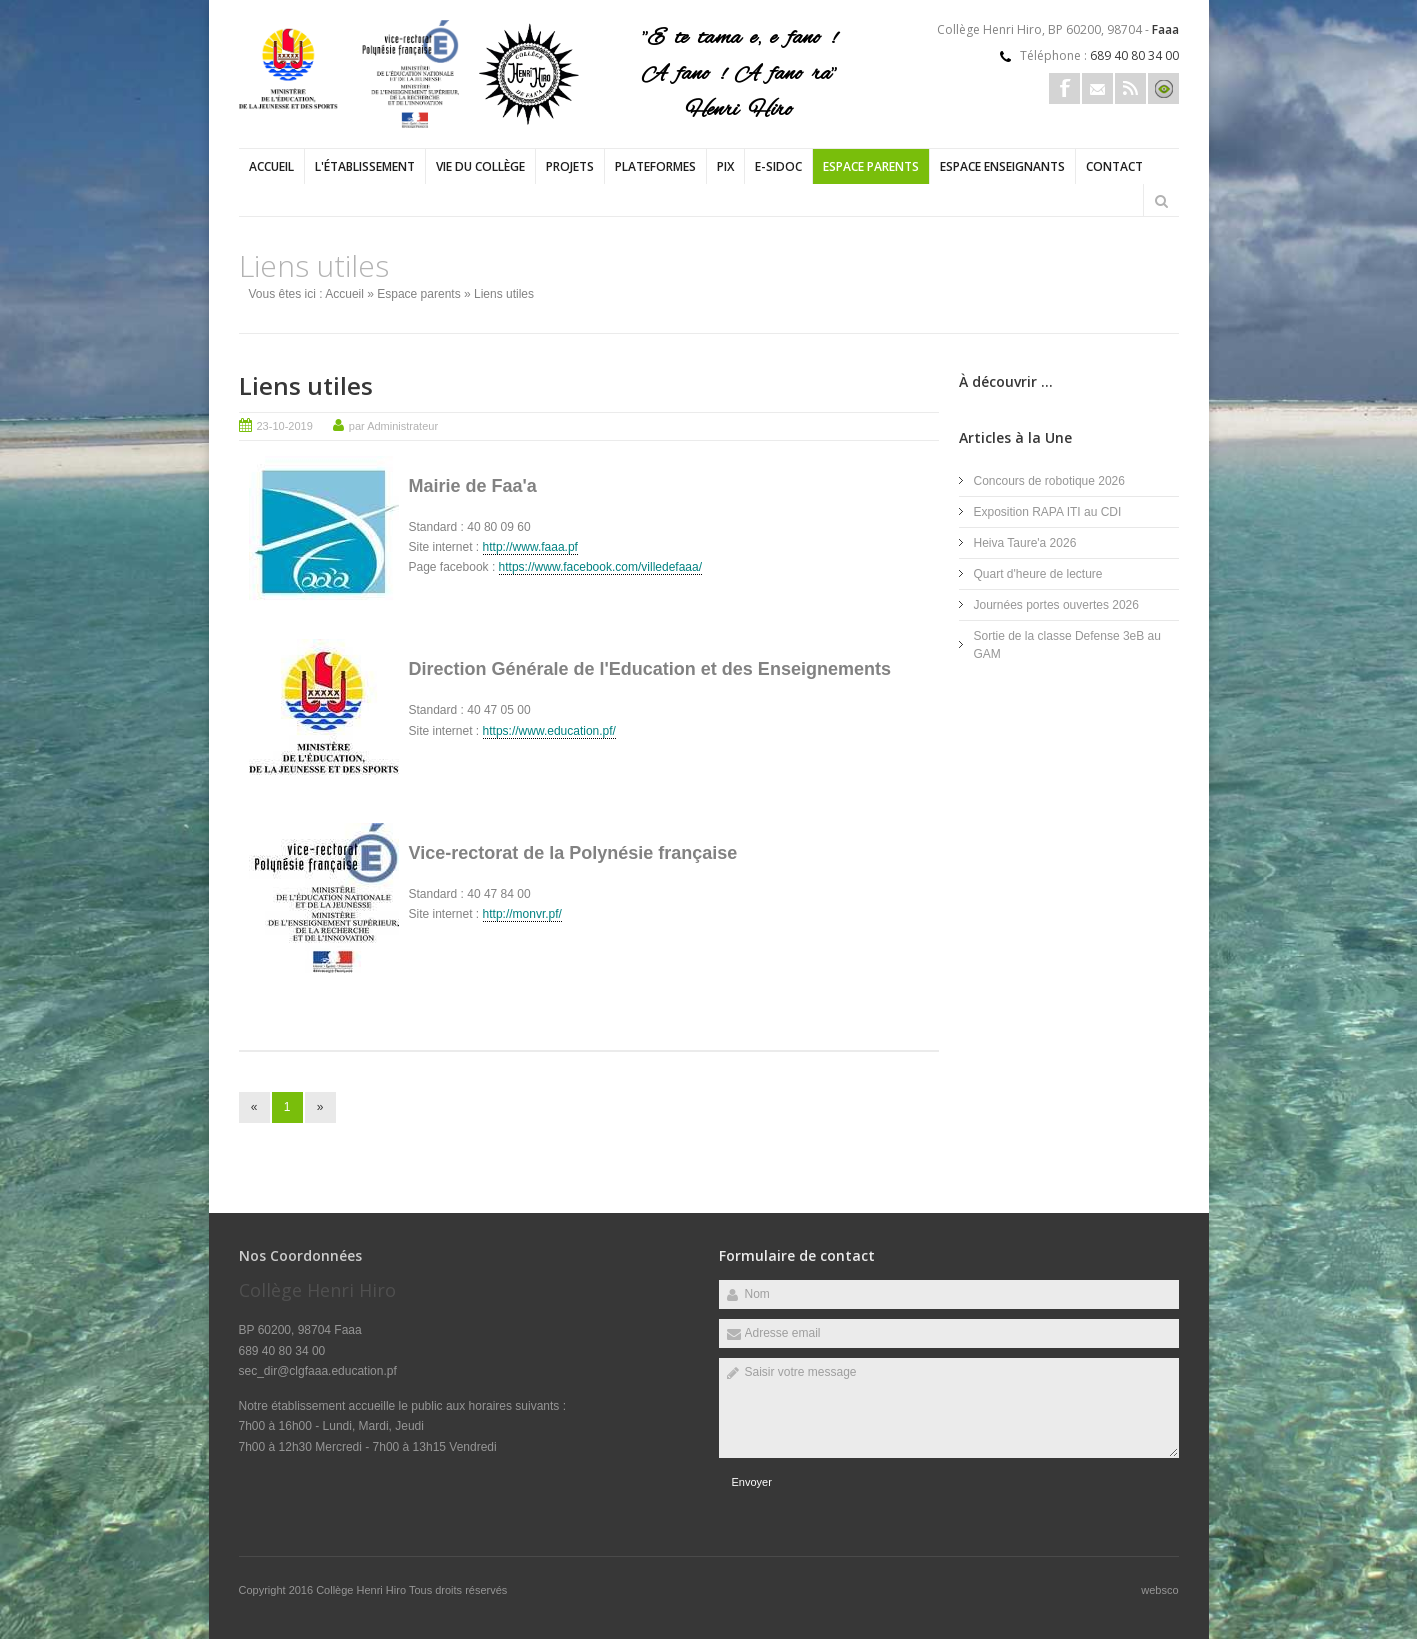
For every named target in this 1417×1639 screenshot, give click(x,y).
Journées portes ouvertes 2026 (1056, 605)
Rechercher (1162, 201)
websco (1159, 1590)
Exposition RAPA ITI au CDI (1048, 512)
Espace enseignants (1002, 166)
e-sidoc (778, 166)
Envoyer (752, 1482)
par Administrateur (393, 426)
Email (1097, 88)
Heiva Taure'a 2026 (1025, 543)
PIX (725, 166)
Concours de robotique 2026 (1049, 481)
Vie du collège (480, 166)
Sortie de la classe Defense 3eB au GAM (1067, 645)
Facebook (1064, 88)
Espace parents (871, 166)
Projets (570, 166)
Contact (1114, 166)
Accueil (271, 166)
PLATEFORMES (655, 166)
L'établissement (365, 166)
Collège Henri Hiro (362, 1590)
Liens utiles (306, 385)
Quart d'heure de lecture (1038, 574)
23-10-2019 (285, 426)
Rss (1130, 88)
